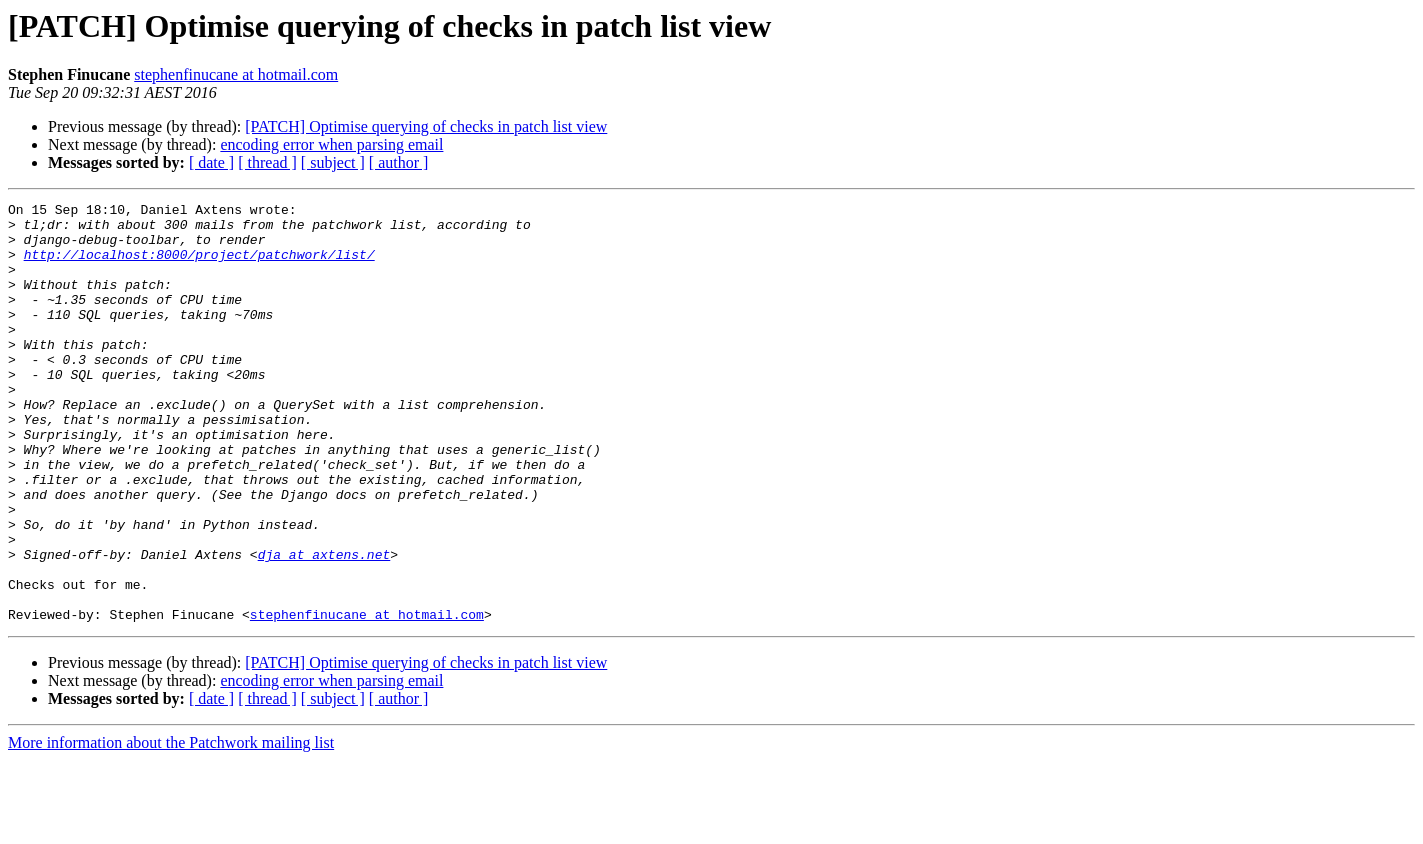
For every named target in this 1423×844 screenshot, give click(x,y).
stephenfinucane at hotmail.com (236, 74)
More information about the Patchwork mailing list (171, 826)
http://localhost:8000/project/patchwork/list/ (199, 266)
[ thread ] (267, 162)
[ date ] (211, 162)
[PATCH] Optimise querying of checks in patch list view (426, 126)
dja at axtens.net (324, 626)
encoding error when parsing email (331, 144)
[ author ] (399, 162)
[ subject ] (333, 162)
